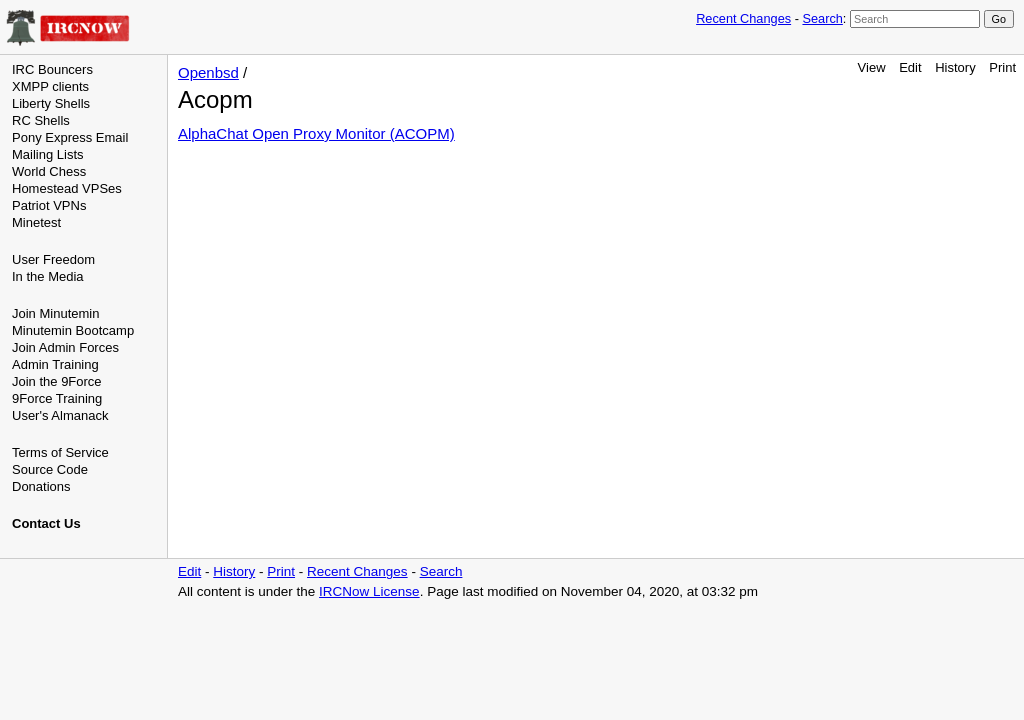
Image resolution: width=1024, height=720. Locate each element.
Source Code (50, 469)
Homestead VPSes (67, 188)
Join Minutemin (55, 313)
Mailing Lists (48, 154)
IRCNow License (369, 591)
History (955, 67)
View (872, 67)
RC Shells (41, 120)
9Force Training (57, 398)
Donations (41, 486)
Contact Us (46, 523)
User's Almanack (60, 415)
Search (822, 18)
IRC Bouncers (52, 69)
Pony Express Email (70, 137)
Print (1002, 67)
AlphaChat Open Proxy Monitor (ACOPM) (316, 133)
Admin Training (55, 364)
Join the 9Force (57, 381)
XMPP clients (50, 86)
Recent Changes (743, 18)
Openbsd (208, 72)
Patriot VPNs (49, 205)
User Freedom (53, 259)
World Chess (49, 171)
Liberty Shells (51, 103)
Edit (910, 67)
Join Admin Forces (65, 347)
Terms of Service (60, 452)
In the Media (48, 276)
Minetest (36, 222)
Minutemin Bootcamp (73, 330)
